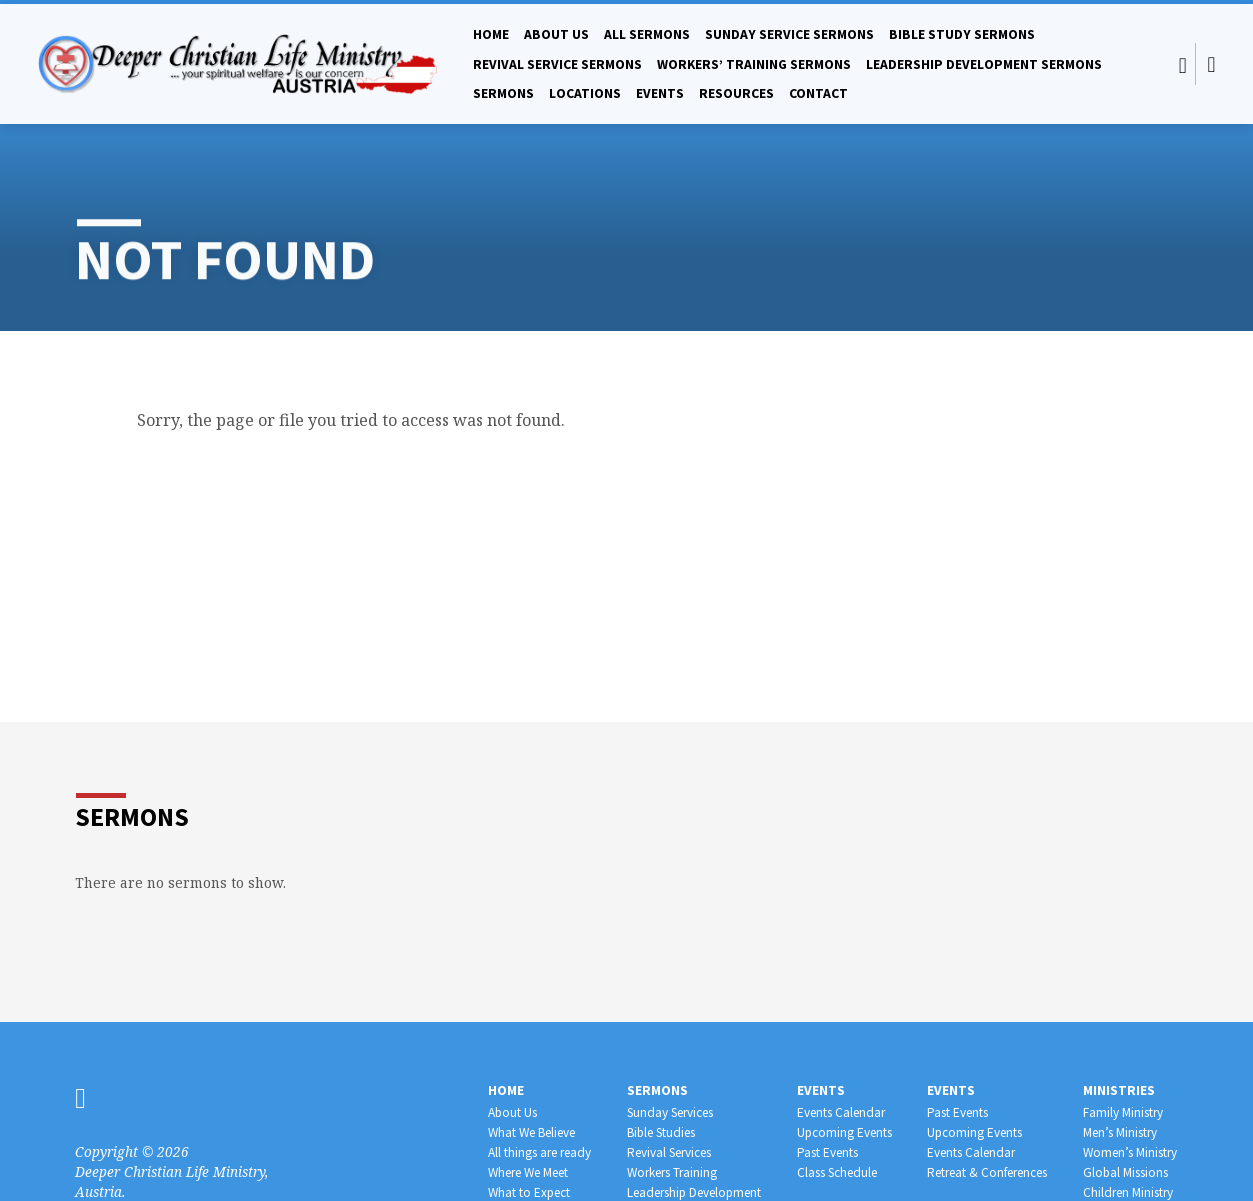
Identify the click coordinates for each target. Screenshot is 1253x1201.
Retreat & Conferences (987, 1172)
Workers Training (672, 1172)
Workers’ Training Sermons (754, 64)
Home (491, 34)
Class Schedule (837, 1172)
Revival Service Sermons (557, 64)
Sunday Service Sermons (789, 34)
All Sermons (647, 34)
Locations (585, 93)
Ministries (1119, 1090)
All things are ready (539, 1152)
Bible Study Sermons (962, 34)
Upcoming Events (844, 1132)
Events (660, 93)
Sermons (503, 93)
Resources (736, 93)
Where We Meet (528, 1172)
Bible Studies (661, 1132)
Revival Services (669, 1152)
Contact (818, 93)
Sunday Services (670, 1112)
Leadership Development (694, 1192)
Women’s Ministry (1130, 1152)
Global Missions (1125, 1172)
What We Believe (531, 1132)
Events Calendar (841, 1112)
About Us (556, 34)
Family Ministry (1123, 1112)
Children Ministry (1128, 1192)
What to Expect (529, 1192)
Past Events (827, 1152)
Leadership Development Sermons (984, 64)
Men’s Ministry (1120, 1132)
